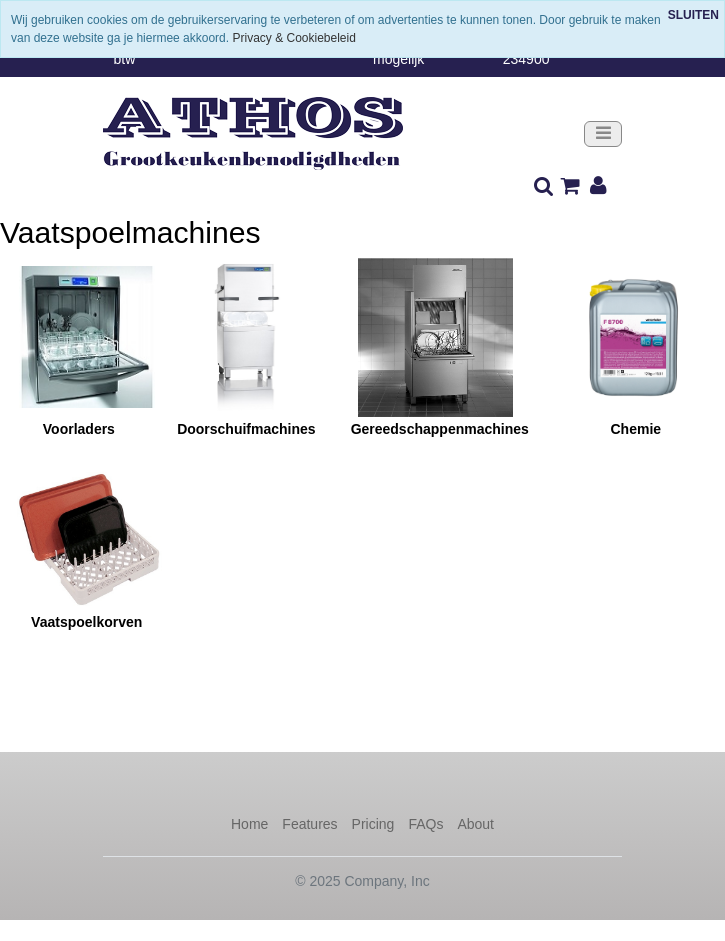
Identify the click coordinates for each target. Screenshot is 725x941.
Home (249, 824)
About (475, 824)
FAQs (425, 824)
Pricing (373, 824)
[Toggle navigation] (603, 134)
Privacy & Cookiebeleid (293, 38)
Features (309, 824)
